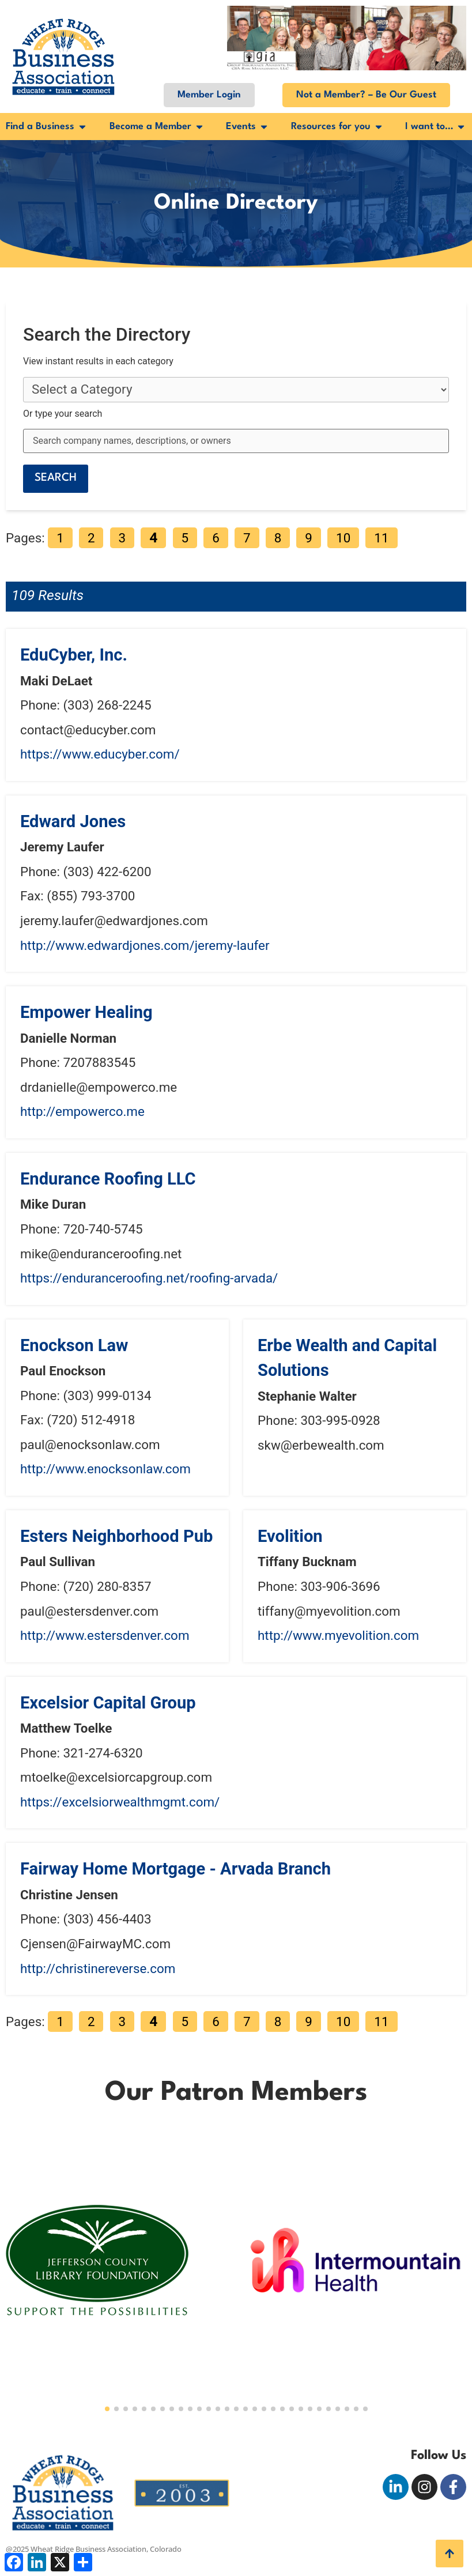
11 (381, 537)
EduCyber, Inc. (73, 655)
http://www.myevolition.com (338, 1635)
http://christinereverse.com (97, 1968)
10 (343, 537)
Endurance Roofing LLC (108, 1179)
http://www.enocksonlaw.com (105, 1468)
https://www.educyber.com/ (100, 753)
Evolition (290, 1536)
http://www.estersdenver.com (105, 1635)
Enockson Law (74, 1345)
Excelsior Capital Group (108, 1703)
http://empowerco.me (82, 1111)
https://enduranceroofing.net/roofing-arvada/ (149, 1277)
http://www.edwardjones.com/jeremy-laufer (145, 945)
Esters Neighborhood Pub (116, 1536)
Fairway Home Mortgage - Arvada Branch (175, 1869)
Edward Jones (73, 821)
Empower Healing (86, 1012)
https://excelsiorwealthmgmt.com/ (120, 1801)
